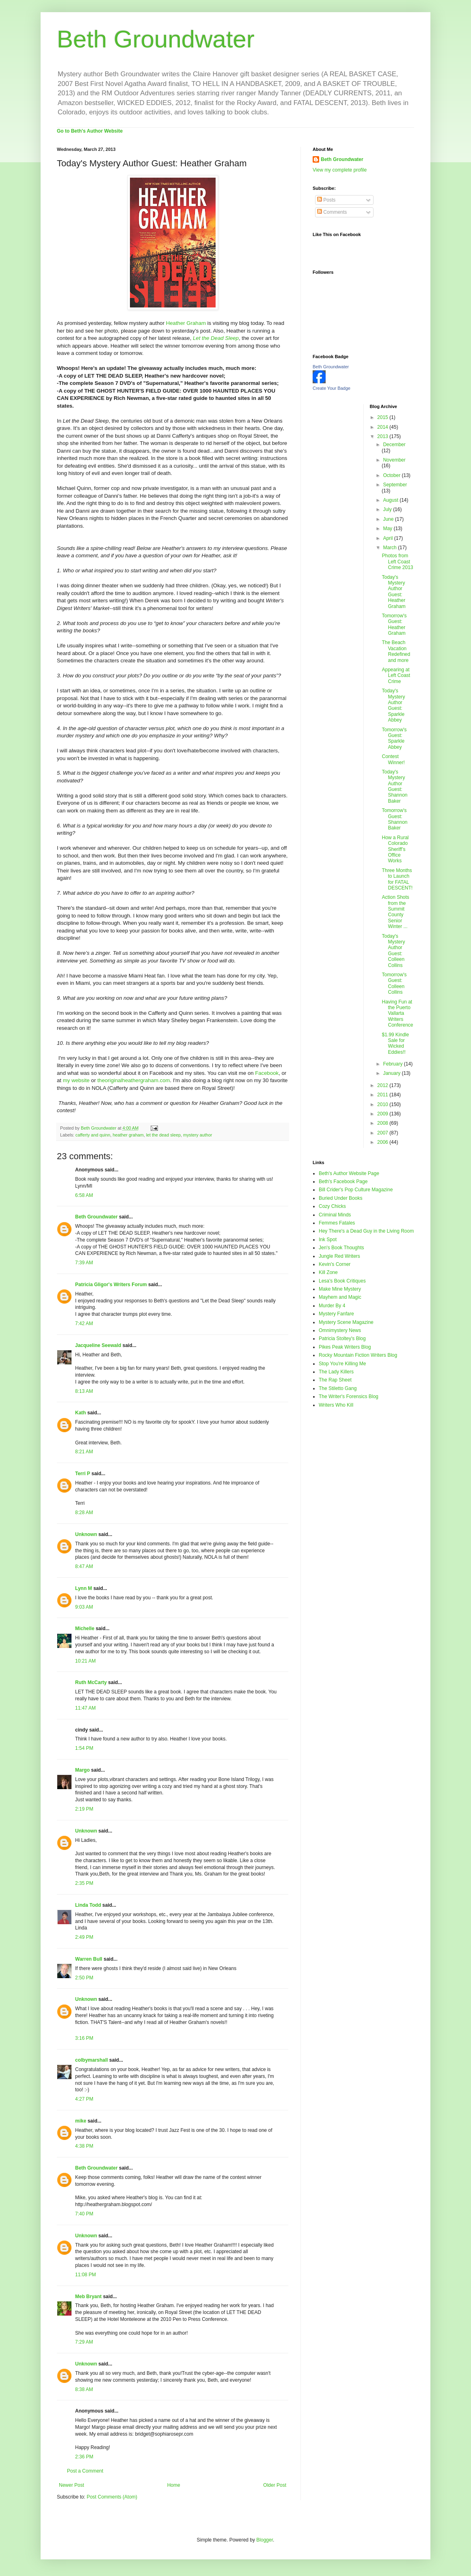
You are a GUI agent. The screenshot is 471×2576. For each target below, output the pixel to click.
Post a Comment (85, 2471)
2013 (383, 436)
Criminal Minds (335, 1215)
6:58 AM (84, 1195)
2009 (383, 1114)
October (392, 475)
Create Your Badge (331, 388)
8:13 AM (84, 1391)
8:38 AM (84, 2389)
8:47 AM (84, 1566)
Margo (82, 1770)
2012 (383, 1085)
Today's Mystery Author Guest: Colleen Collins (393, 950)
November (394, 460)
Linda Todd (88, 1905)
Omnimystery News (340, 1330)
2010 (383, 1104)
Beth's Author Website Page (349, 1173)
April (388, 538)
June (389, 519)
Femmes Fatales (337, 1223)
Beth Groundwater (156, 39)
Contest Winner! (393, 759)
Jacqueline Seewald (98, 1345)
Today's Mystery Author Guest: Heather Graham (393, 591)
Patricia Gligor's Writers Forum (111, 1284)
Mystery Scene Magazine (346, 1322)
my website (76, 1080)
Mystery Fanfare (336, 1314)
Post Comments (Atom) (111, 2497)
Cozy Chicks (332, 1206)
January (392, 1073)
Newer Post (71, 2485)
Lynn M (83, 1588)
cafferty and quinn (93, 1134)
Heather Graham (186, 323)
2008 (383, 1123)
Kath (80, 1413)
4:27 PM (84, 2099)
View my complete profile (340, 170)
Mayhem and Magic (340, 1297)
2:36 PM (84, 2457)
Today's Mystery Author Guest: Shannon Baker (394, 786)
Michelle (84, 1628)
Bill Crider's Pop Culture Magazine (356, 1189)
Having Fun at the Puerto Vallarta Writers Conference (397, 1013)
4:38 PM (84, 2146)
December (394, 444)
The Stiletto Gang (337, 1388)
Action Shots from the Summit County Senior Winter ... (395, 911)
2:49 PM (84, 1937)
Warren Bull (88, 1959)
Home (173, 2485)
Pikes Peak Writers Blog (345, 1347)
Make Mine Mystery (340, 1289)
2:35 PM (84, 1883)
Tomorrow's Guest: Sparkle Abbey (394, 738)
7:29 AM (84, 2342)
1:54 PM (84, 1748)
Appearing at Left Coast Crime (396, 675)
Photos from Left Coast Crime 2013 (397, 561)
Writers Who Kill (336, 1405)
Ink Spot (328, 1239)
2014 (383, 427)
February (393, 1064)
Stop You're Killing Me (342, 1363)
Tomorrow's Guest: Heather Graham (394, 624)
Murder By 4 (332, 1305)
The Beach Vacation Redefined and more (396, 651)
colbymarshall (91, 2060)
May (388, 528)
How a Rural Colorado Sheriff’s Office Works (395, 849)
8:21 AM (84, 1452)
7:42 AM (84, 1323)
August (391, 500)
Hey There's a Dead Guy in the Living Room (366, 1231)
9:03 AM (84, 1607)
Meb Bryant (88, 2296)
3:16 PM (84, 2038)
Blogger (264, 2540)
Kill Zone (328, 1272)
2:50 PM (84, 1978)
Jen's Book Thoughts (341, 1247)
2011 (383, 1095)
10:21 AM (85, 1661)
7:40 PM (84, 2214)
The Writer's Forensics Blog (348, 1396)
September (395, 485)
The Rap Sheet (335, 1380)
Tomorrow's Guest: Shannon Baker (394, 819)
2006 (383, 1142)
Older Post (274, 2485)
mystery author (197, 1134)
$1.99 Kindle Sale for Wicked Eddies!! (395, 1043)
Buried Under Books (340, 1198)
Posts (326, 200)
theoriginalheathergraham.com (133, 1080)
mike (80, 2121)
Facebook (267, 1073)
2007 (383, 1133)
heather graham (127, 1134)
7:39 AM (84, 1262)
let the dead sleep (163, 1134)
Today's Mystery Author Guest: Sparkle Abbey (393, 705)
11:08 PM (85, 2274)
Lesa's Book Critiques (342, 1281)
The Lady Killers (336, 1372)
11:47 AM (85, 1708)
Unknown (86, 1534)
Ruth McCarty (91, 1682)
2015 (383, 417)
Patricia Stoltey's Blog (342, 1338)
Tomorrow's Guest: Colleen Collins (394, 983)
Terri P (82, 1473)
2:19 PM (84, 1809)
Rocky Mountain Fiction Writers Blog (358, 1355)
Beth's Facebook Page (343, 1181)
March (390, 547)
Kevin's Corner (334, 1264)
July (388, 509)
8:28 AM (84, 1512)
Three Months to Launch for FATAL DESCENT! (397, 879)
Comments (332, 212)
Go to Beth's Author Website (90, 131)
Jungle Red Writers (339, 1256)
